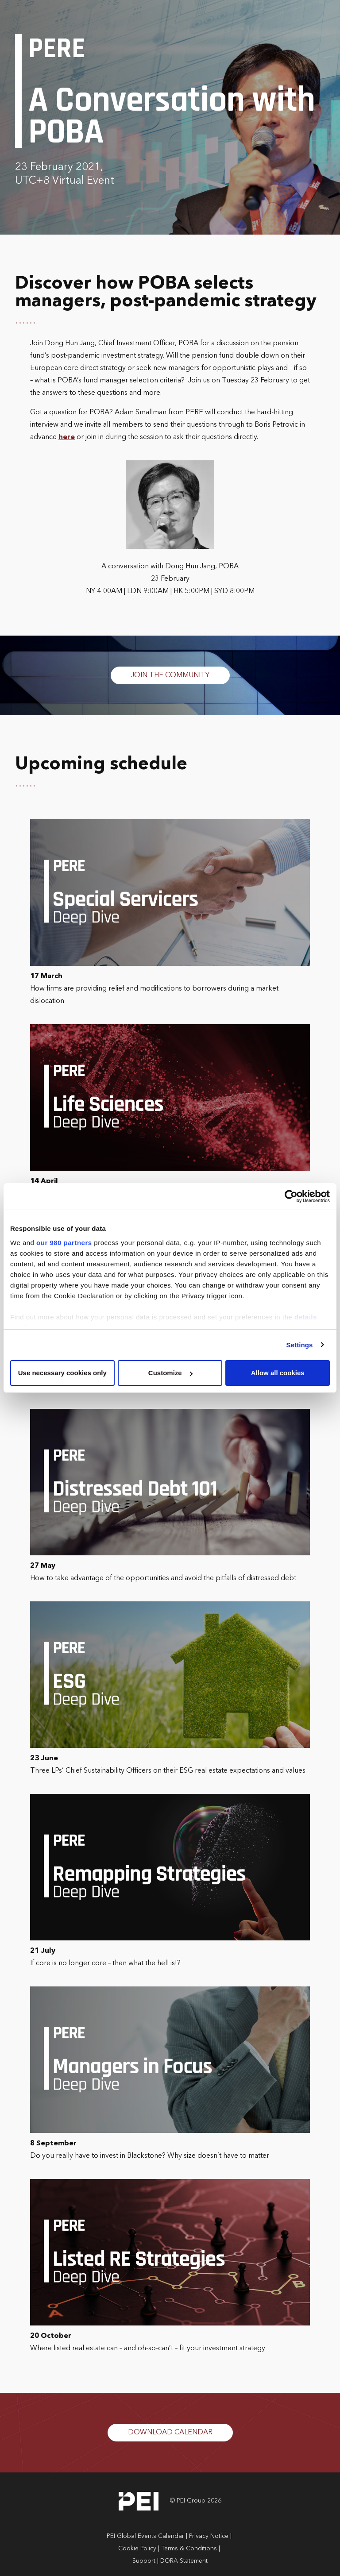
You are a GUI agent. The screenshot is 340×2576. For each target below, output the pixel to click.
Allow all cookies (278, 1373)
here (66, 437)
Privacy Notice (208, 2536)
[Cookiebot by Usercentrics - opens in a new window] (291, 1196)
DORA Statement (184, 2561)
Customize (170, 1373)
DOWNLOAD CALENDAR (170, 2432)
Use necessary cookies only (62, 1373)
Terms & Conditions (189, 2548)
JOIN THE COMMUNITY (170, 675)
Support (143, 2561)
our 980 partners (64, 1242)
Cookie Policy (137, 2548)
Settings (299, 1345)
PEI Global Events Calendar (145, 2536)
